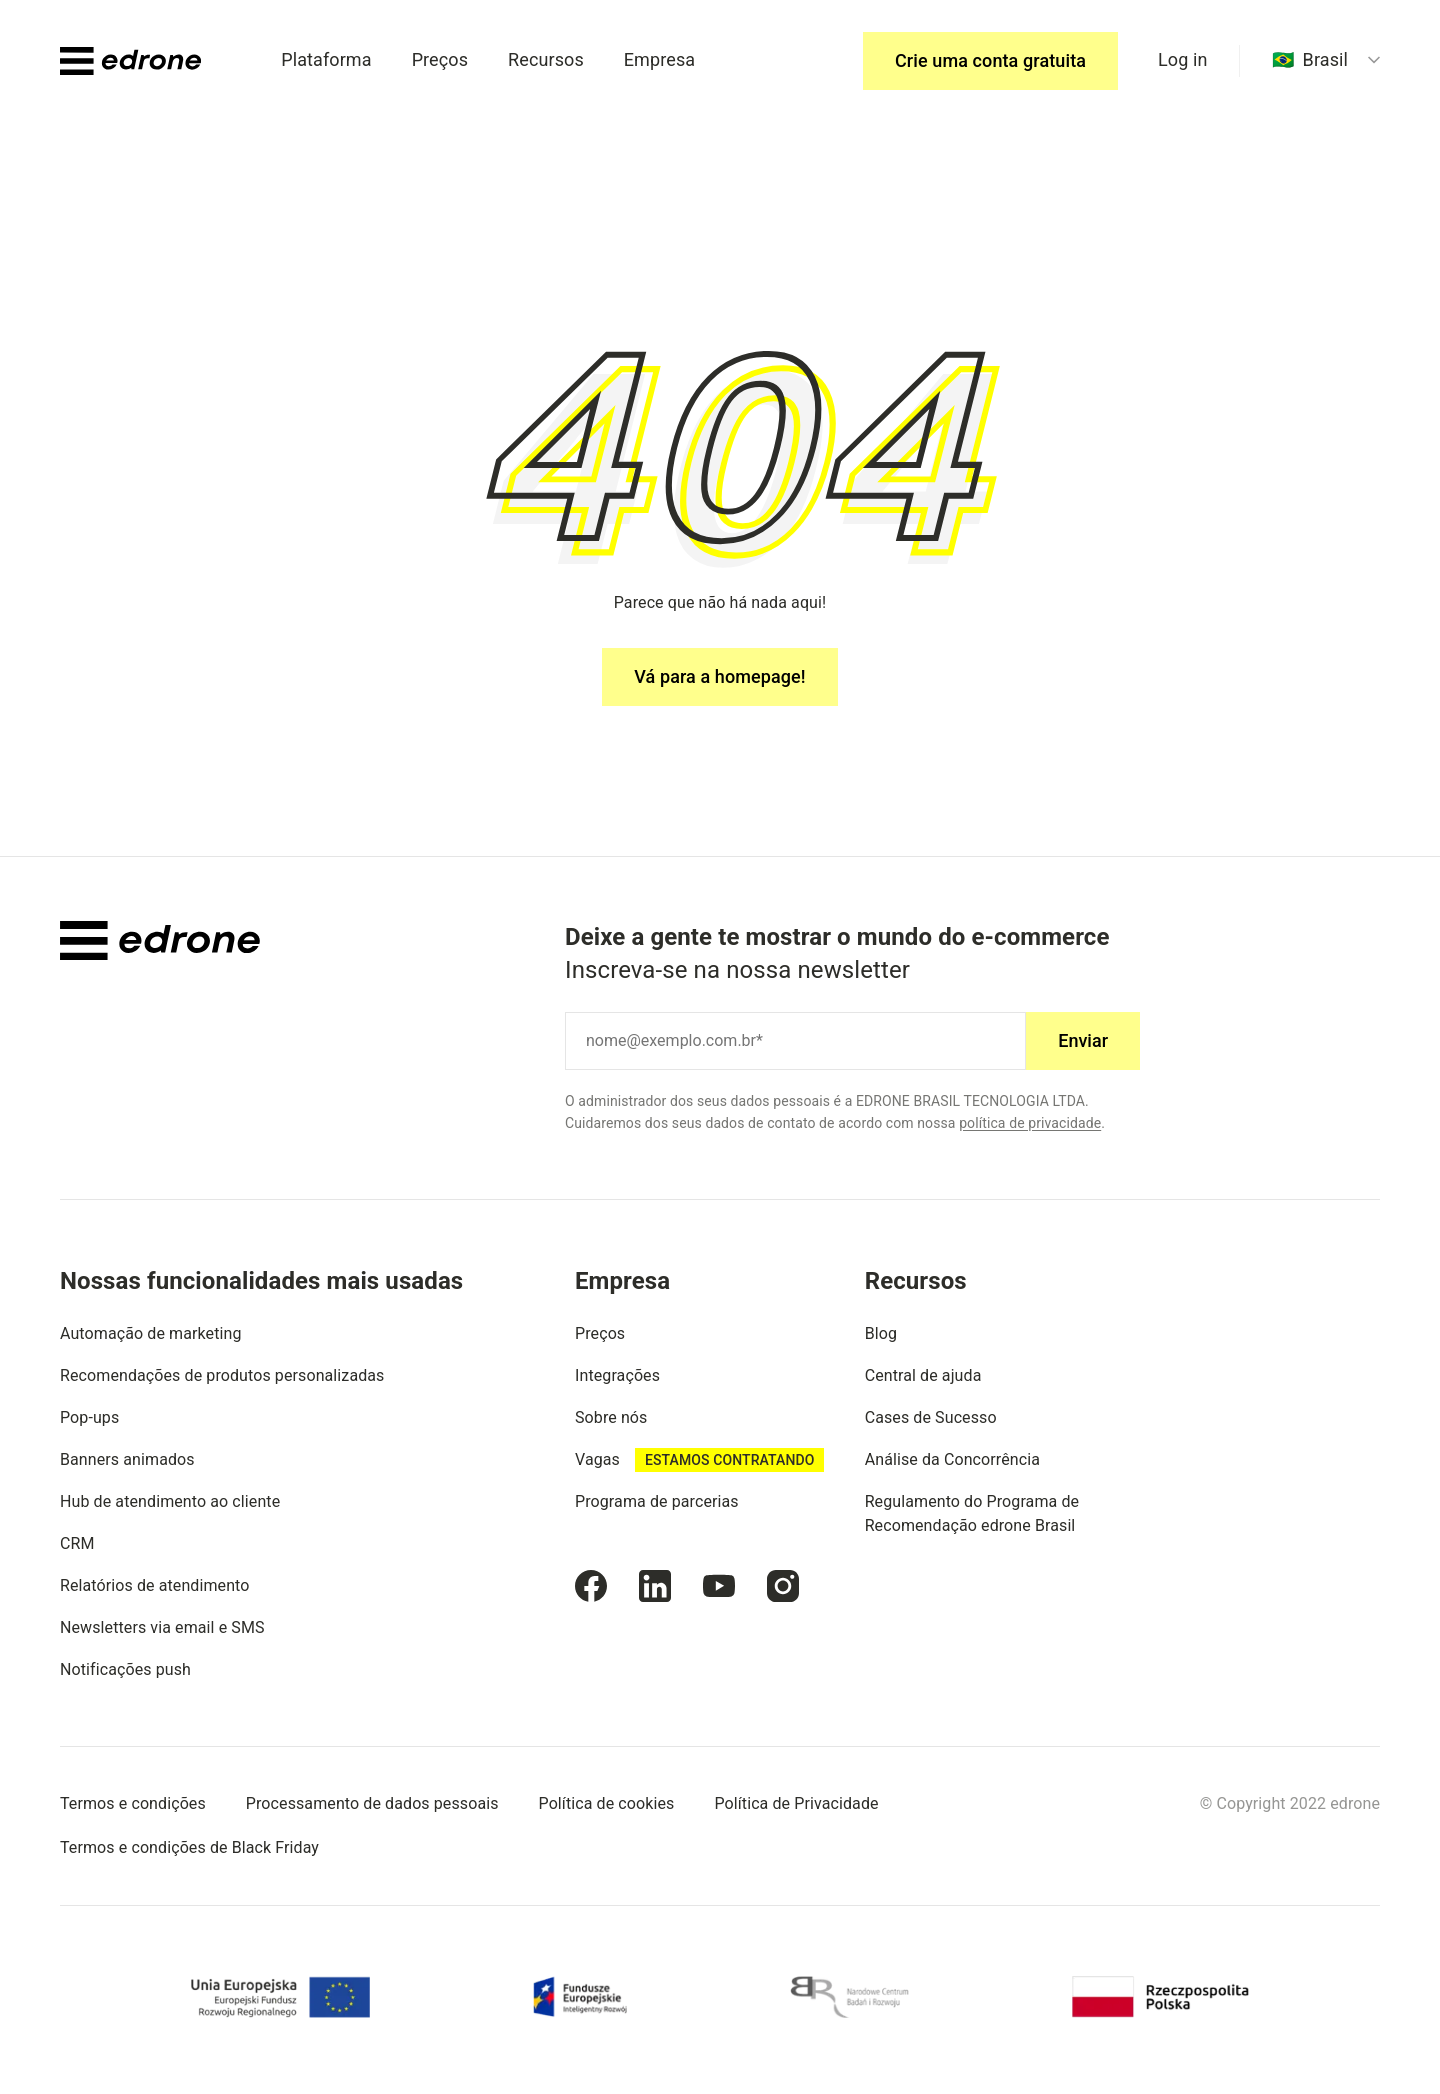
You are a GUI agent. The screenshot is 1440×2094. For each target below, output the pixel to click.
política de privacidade (1030, 1123)
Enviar (1083, 1040)
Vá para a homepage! (719, 676)
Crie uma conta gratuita (990, 60)
